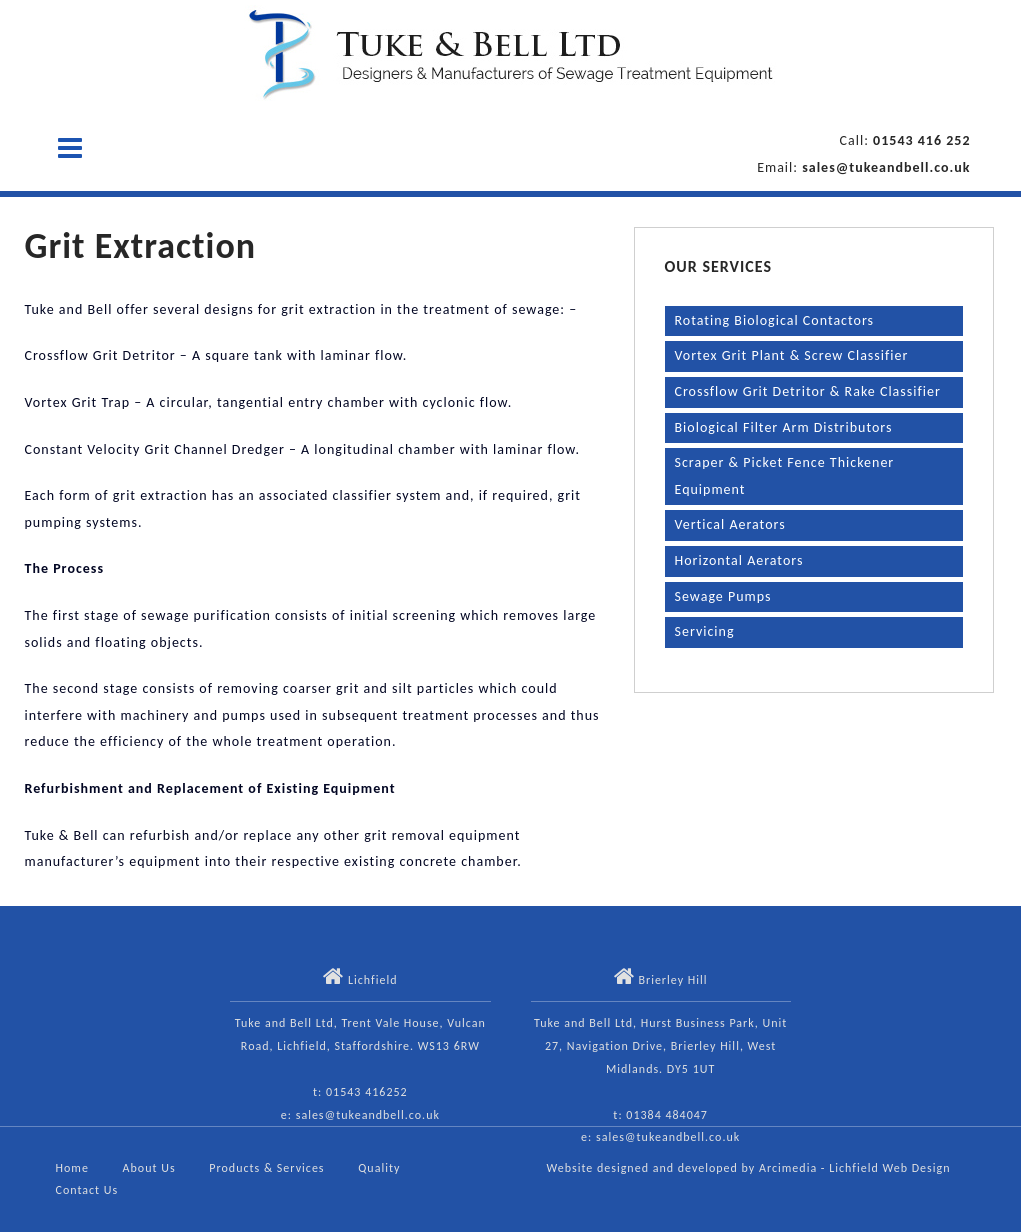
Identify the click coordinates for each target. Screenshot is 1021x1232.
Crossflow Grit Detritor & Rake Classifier (808, 391)
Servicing (705, 631)
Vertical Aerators (730, 524)
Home (72, 1168)
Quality (379, 1168)
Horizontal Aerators (739, 560)
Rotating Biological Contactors (775, 320)
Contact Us (87, 1190)
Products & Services (266, 1168)
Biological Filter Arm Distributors (784, 427)
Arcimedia (788, 1168)
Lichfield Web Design (889, 1168)
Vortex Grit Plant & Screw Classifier (792, 355)
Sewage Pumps (723, 596)
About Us (149, 1168)
